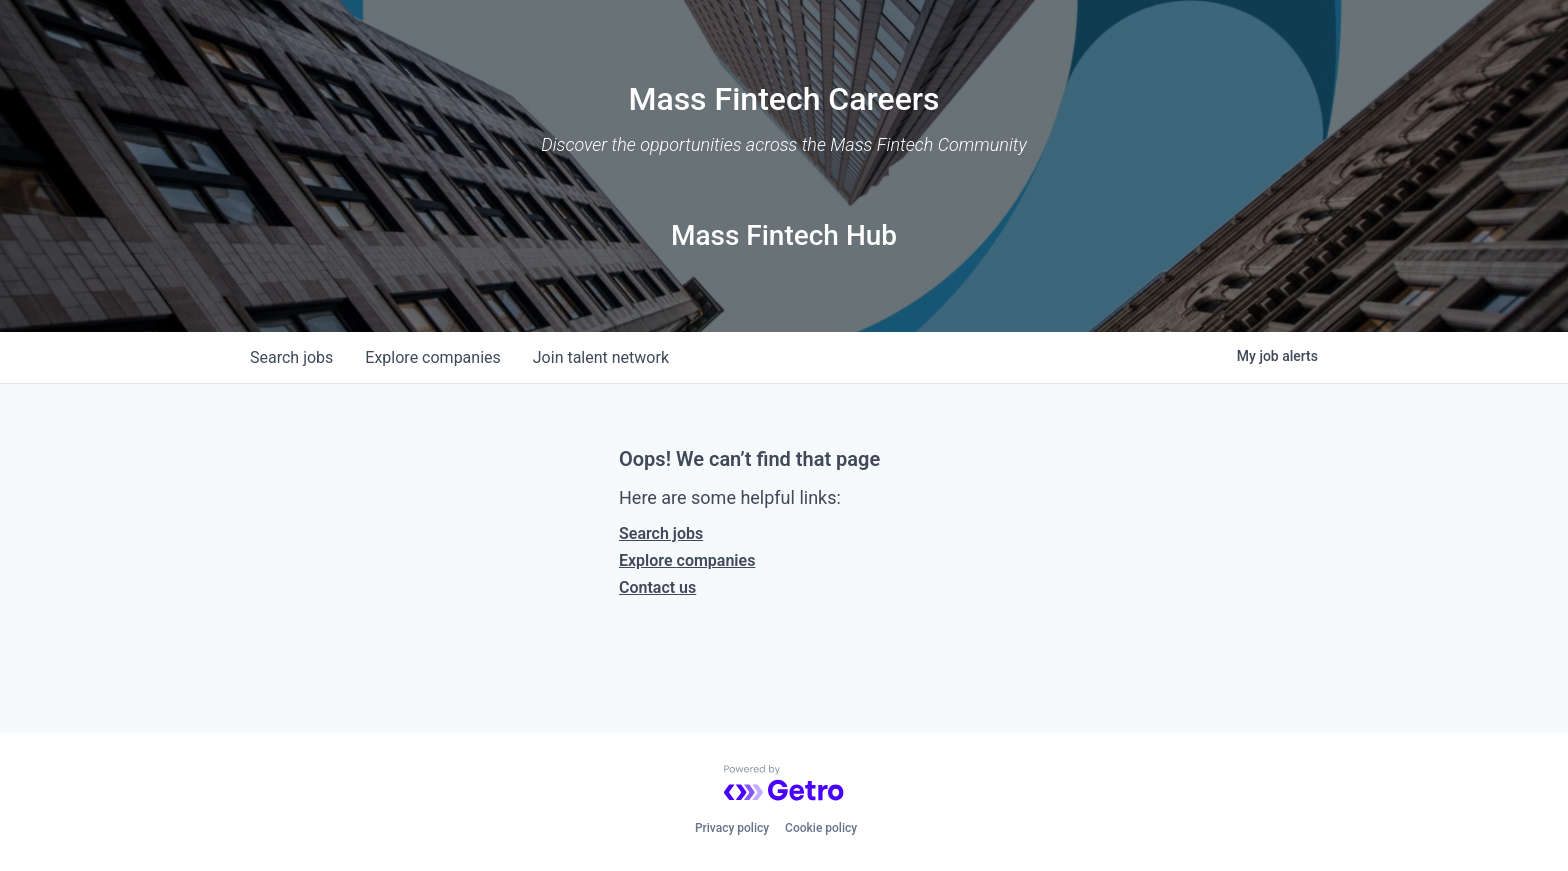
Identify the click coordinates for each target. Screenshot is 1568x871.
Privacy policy (732, 828)
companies (432, 357)
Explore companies (687, 560)
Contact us (657, 587)
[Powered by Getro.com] (784, 783)
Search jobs (661, 533)
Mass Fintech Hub (784, 235)
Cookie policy (821, 828)
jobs (291, 357)
